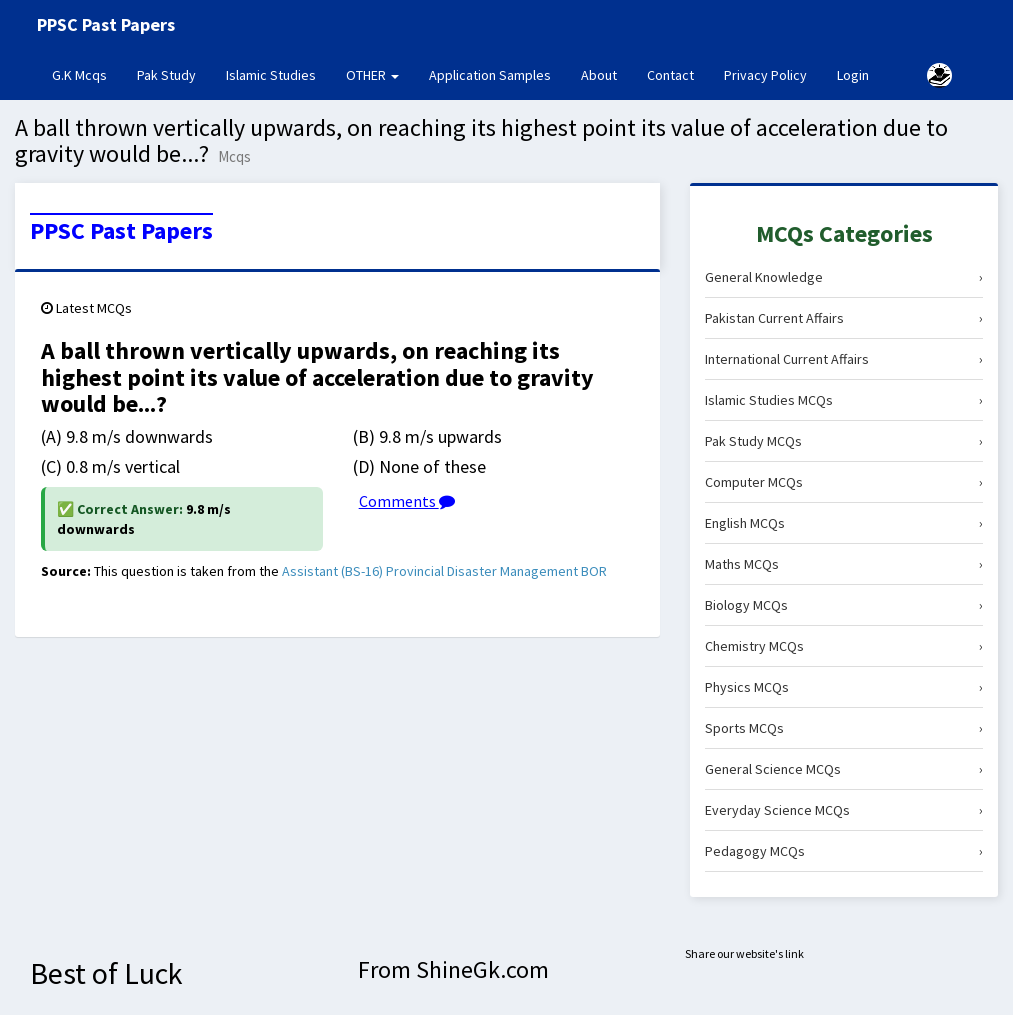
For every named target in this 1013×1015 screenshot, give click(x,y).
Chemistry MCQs (844, 646)
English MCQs (844, 523)
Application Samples (490, 75)
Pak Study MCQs (844, 441)
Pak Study (166, 75)
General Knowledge (844, 277)
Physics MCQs (844, 687)
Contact (670, 75)
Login (853, 75)
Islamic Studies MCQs (844, 400)
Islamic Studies (271, 75)
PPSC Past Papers (121, 231)
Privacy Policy (765, 75)
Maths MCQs (844, 564)
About (599, 75)
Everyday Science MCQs (844, 810)
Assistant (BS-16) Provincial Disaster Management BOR (444, 571)
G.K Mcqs (87, 74)
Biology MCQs (844, 605)
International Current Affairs (844, 359)
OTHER (372, 75)
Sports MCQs (844, 728)
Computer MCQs (844, 482)
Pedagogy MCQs (844, 851)
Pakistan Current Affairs (844, 318)
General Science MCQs (844, 769)
